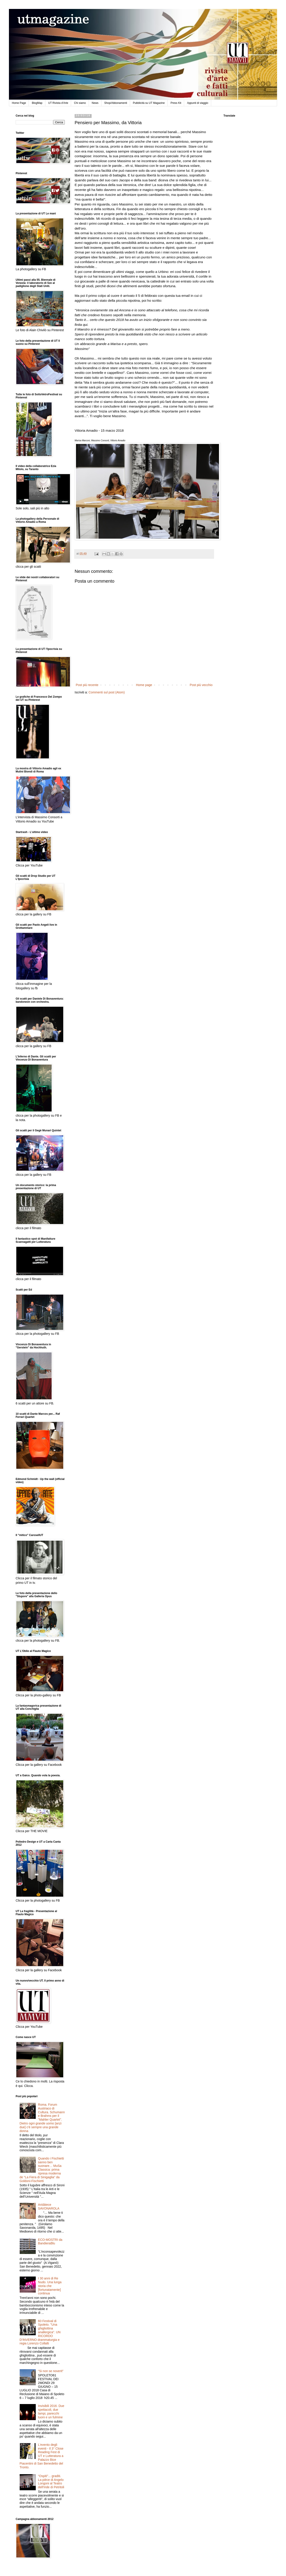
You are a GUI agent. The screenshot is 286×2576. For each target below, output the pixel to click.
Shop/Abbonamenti (115, 103)
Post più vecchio (201, 685)
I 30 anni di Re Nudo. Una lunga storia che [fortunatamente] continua (49, 2286)
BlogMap (37, 103)
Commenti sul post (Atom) (106, 692)
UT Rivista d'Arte (58, 103)
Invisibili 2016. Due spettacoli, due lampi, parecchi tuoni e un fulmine (51, 2411)
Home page (144, 685)
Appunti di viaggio (197, 103)
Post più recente (87, 685)
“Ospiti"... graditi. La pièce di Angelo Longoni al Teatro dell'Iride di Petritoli (51, 2481)
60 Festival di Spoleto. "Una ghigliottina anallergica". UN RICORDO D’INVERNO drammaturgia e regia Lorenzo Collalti (40, 2332)
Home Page (19, 103)
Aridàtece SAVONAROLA (48, 2206)
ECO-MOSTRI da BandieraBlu (50, 2241)
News (95, 103)
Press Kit (175, 103)
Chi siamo (80, 103)
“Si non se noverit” (50, 2371)
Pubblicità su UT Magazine (149, 103)
